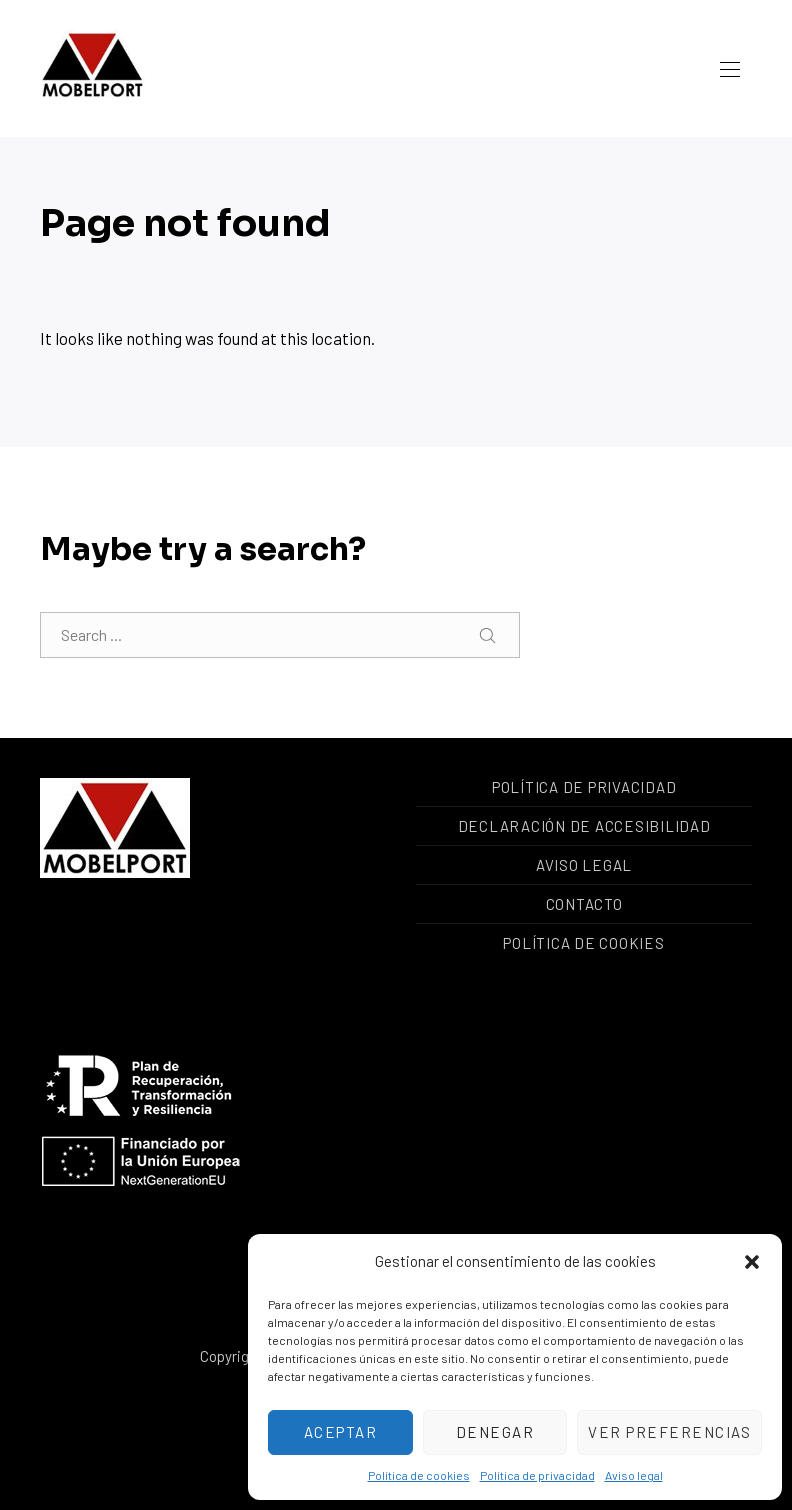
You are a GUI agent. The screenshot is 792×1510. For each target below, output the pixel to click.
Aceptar (341, 1432)
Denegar (495, 1432)
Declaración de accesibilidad (584, 826)
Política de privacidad (537, 1475)
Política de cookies (419, 1475)
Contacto (584, 904)
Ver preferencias (669, 1432)
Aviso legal (634, 1475)
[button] (752, 1262)
